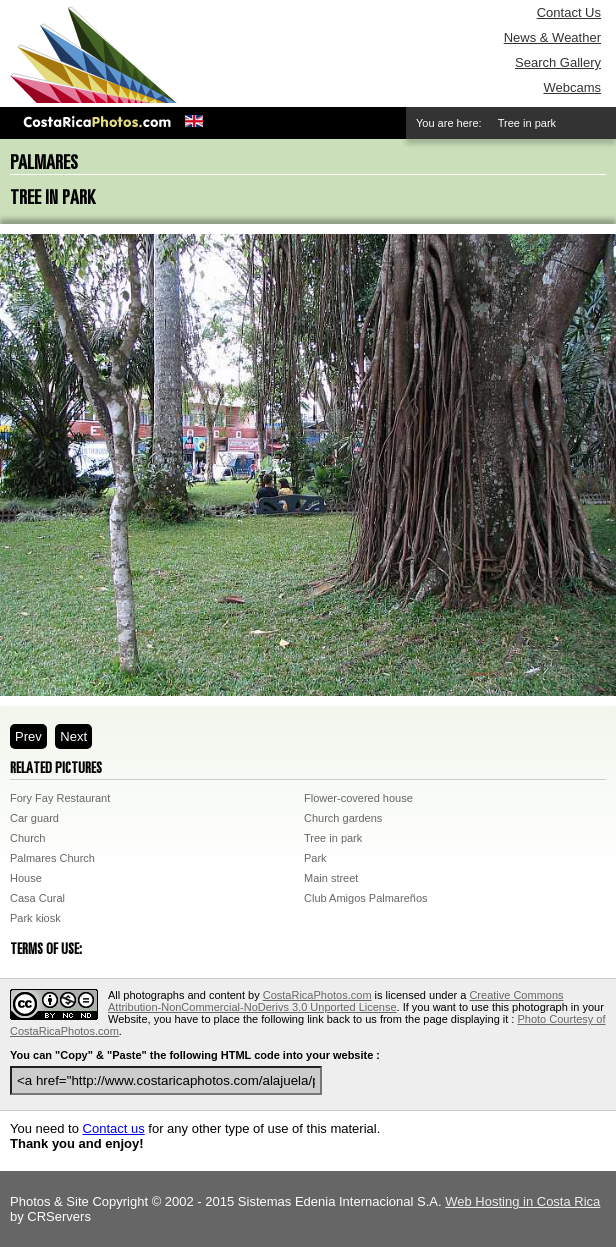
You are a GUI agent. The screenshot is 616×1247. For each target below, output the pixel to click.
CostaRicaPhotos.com (317, 995)
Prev (28, 736)
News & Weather (552, 37)
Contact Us (569, 12)
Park (315, 858)
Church (27, 838)
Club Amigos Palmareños (366, 898)
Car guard (34, 818)
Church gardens (343, 818)
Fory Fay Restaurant (60, 798)
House (26, 878)
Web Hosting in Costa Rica (522, 1201)
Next (73, 736)
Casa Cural (37, 898)
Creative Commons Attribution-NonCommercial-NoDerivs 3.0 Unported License (336, 1001)
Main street (331, 878)
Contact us (114, 1128)
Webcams (572, 87)
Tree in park (333, 838)
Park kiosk (35, 918)
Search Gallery (558, 62)
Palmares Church (52, 858)
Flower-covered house (358, 798)
